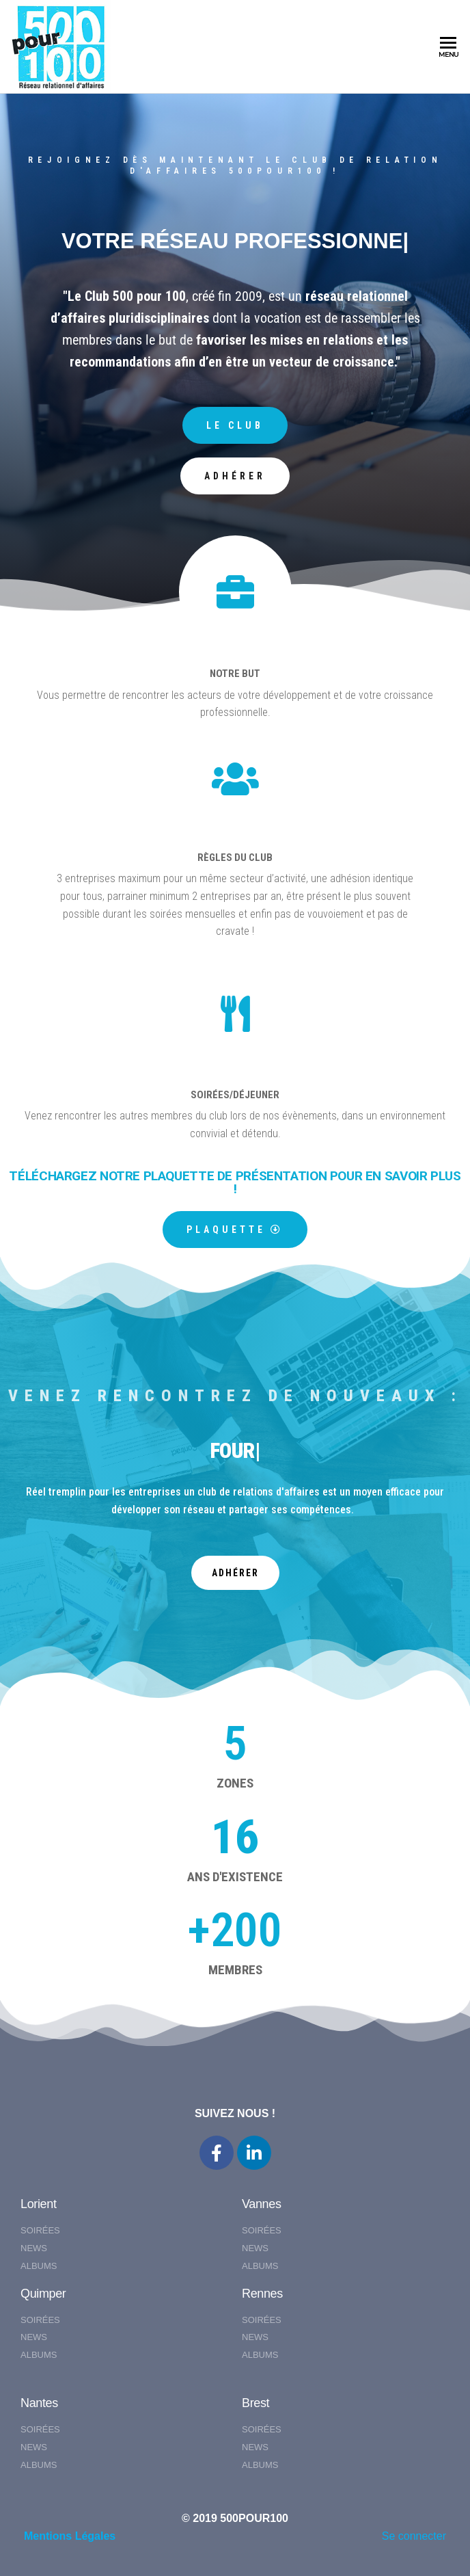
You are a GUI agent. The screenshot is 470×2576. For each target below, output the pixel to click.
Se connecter (414, 2536)
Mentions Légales (69, 2536)
